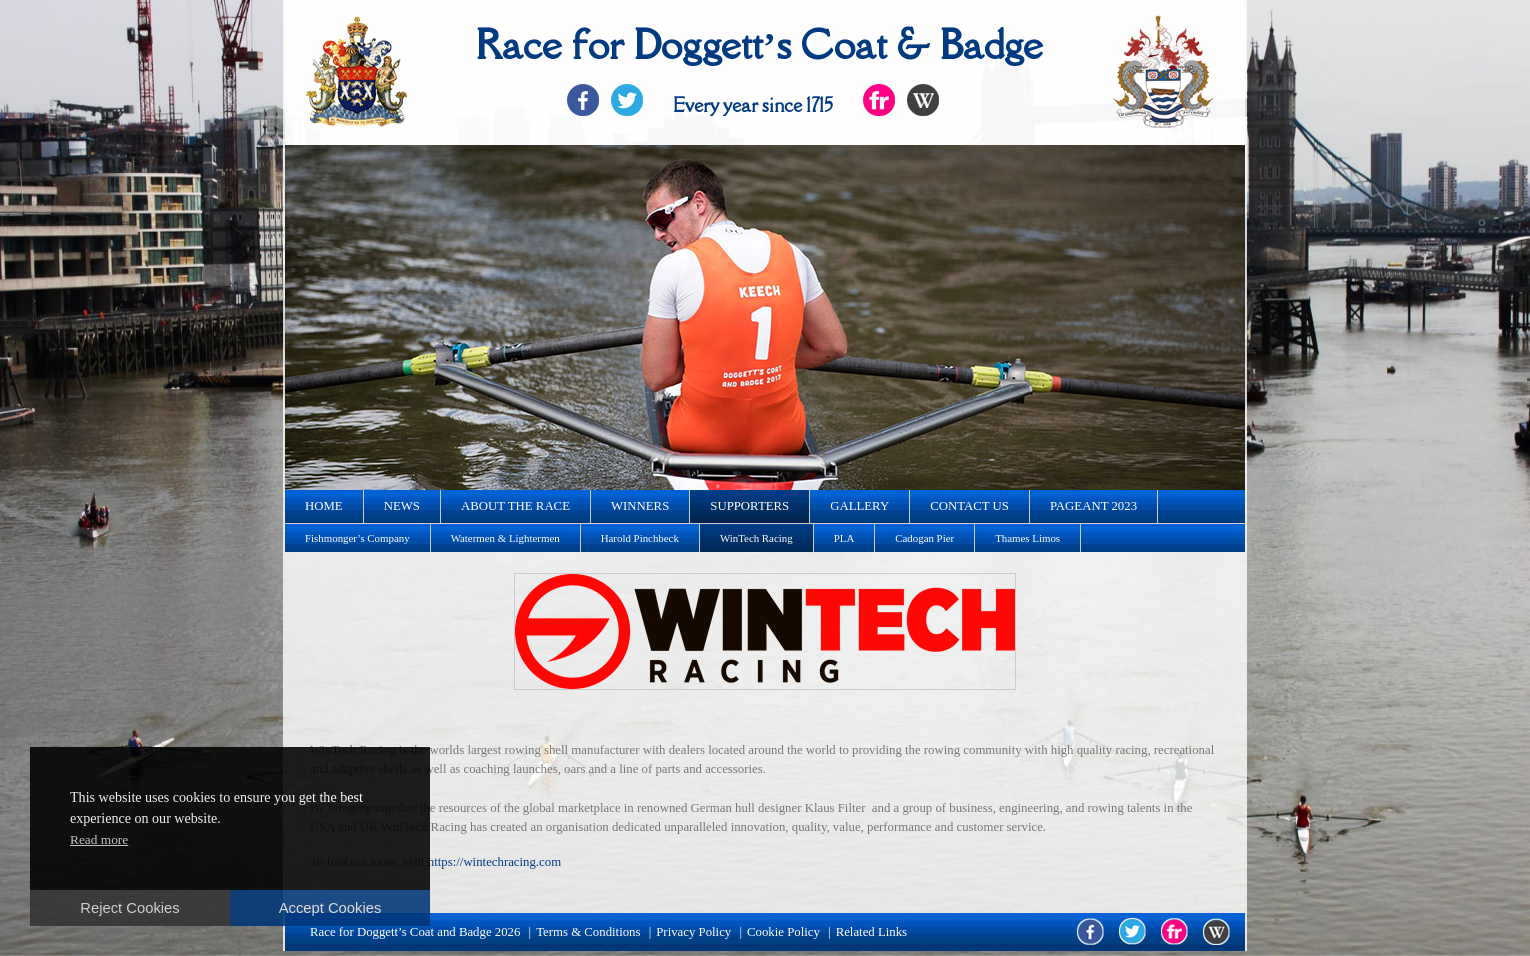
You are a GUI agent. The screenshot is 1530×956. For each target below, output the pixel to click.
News (402, 506)
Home (324, 506)
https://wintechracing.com (494, 862)
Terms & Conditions (588, 932)
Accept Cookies (330, 908)
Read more (99, 839)
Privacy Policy (693, 932)
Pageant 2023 (1093, 506)
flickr (1174, 931)
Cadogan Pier (924, 538)
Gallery (859, 506)
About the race (515, 506)
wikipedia (1216, 931)
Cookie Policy (783, 932)
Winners (640, 506)
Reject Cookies (129, 908)
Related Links (871, 932)
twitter (1132, 931)
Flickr (879, 100)
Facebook (583, 100)
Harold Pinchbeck (640, 538)
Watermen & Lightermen (505, 538)
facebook (1090, 931)
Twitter (627, 100)
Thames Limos (1027, 538)
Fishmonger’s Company (357, 538)
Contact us (969, 506)
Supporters (749, 506)
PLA (844, 538)
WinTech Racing (756, 538)
